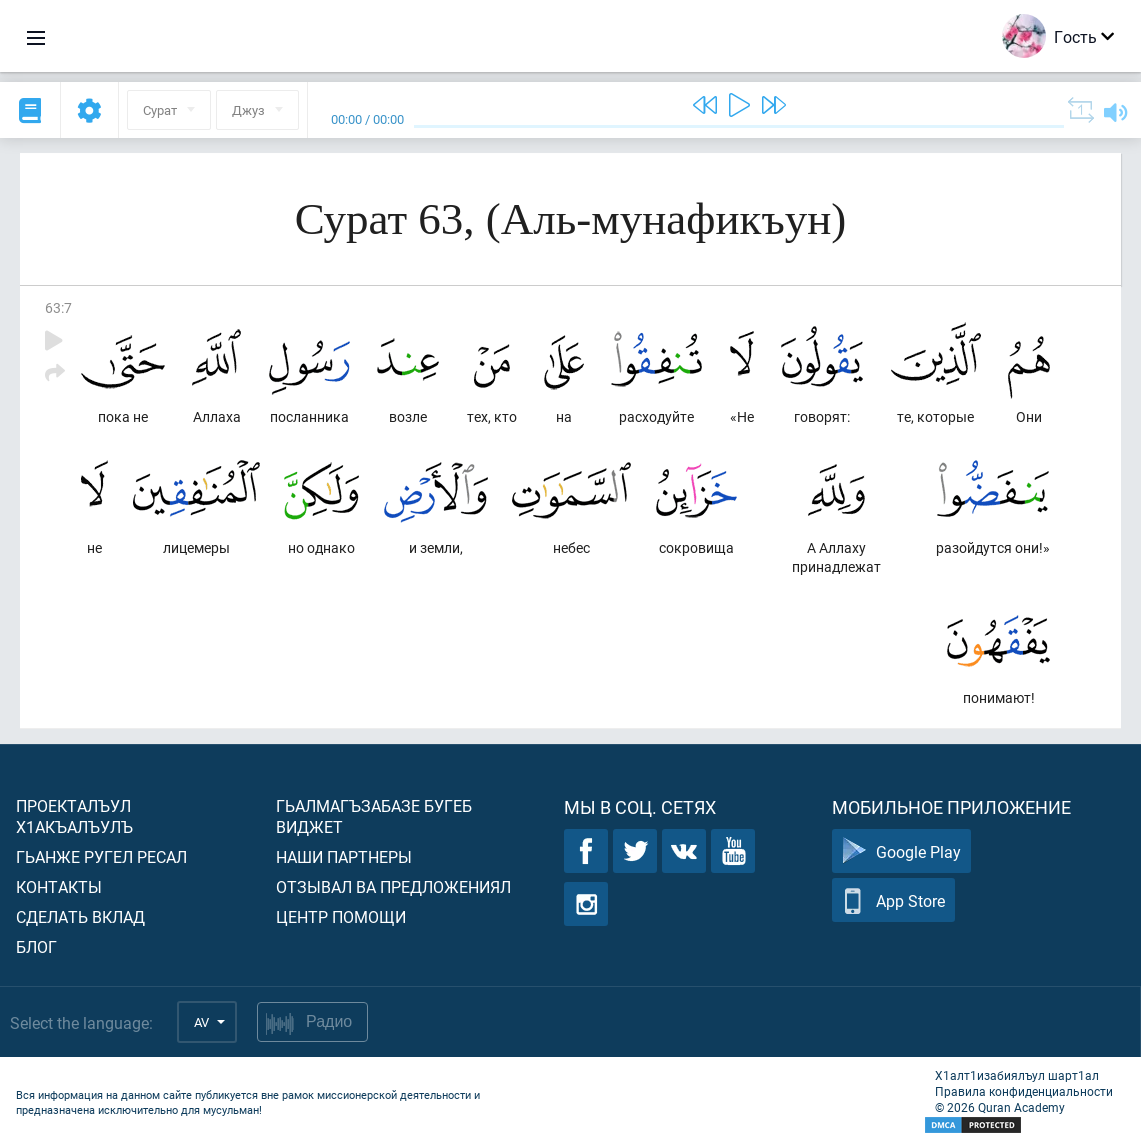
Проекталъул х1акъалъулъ (74, 816)
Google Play (901, 851)
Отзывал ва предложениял (393, 886)
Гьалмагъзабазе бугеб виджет (374, 816)
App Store (893, 900)
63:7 (58, 307)
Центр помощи (341, 916)
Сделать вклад (80, 916)
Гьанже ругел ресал (101, 856)
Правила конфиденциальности (1024, 1091)
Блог (36, 946)
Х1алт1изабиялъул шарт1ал (1017, 1075)
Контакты (59, 886)
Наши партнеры (344, 856)
